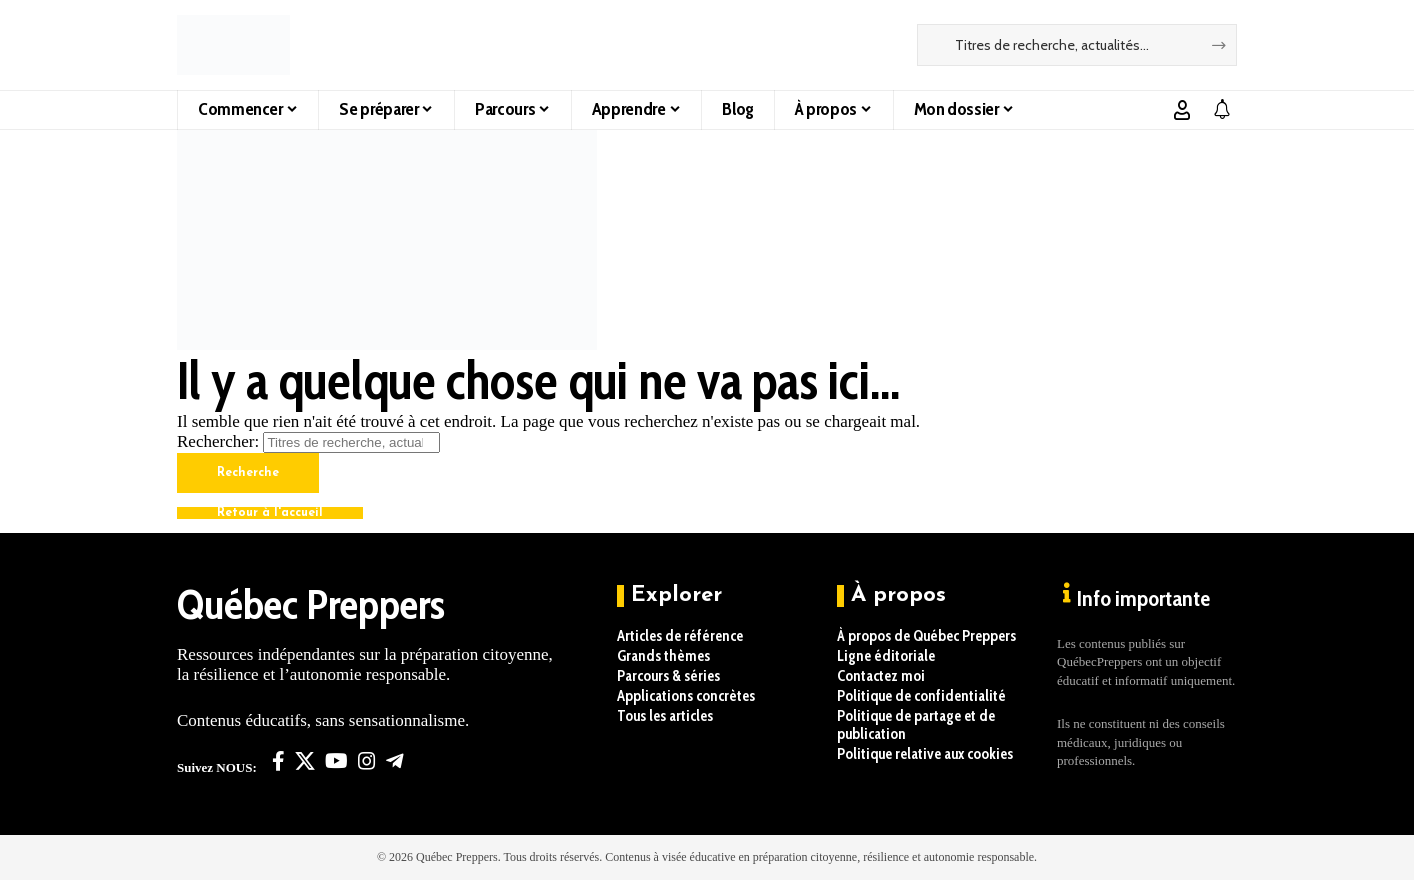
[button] (1182, 110)
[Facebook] (278, 761)
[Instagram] (367, 761)
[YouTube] (336, 761)
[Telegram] (395, 761)
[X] (305, 761)
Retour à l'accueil (270, 513)
